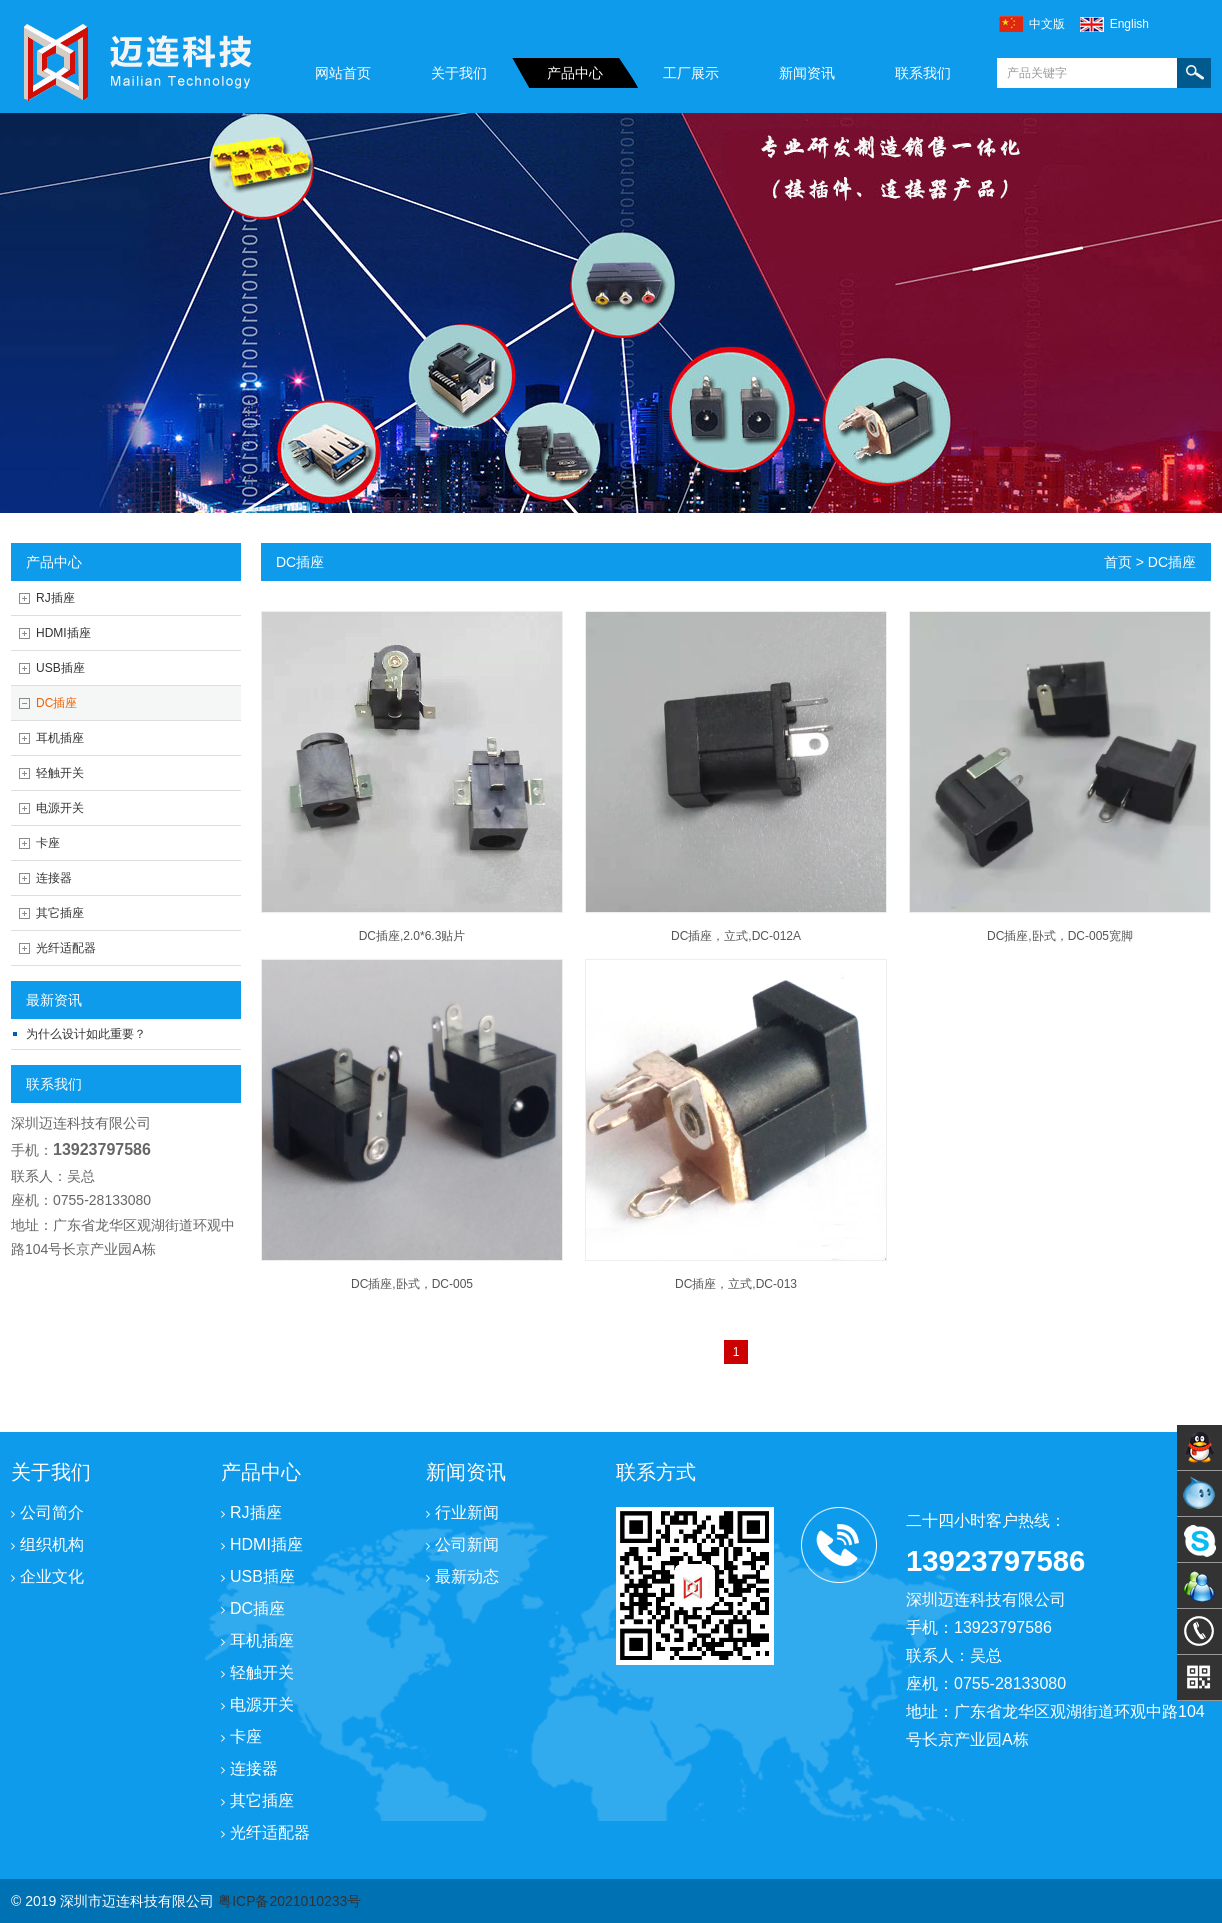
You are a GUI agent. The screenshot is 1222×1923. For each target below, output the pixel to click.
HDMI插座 (63, 633)
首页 (1118, 562)
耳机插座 (60, 738)
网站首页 (343, 73)
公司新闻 (462, 1544)
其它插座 (60, 913)
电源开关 (60, 808)
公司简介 (47, 1512)
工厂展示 (691, 73)
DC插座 (56, 703)
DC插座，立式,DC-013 (736, 1284)
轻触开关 (60, 773)
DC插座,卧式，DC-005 (412, 1284)
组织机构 (47, 1544)
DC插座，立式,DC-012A (736, 936)
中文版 (1047, 24)
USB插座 (60, 668)
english (1129, 24)
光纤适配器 (66, 948)
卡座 (48, 843)
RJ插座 (55, 598)
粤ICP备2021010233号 (289, 1901)
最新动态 (462, 1576)
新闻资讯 (807, 73)
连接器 (54, 878)
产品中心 (575, 73)
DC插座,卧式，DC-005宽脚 (1060, 936)
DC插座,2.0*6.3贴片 (412, 936)
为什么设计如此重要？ (86, 1034)
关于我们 (459, 73)
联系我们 (923, 73)
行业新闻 (462, 1512)
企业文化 (47, 1576)
